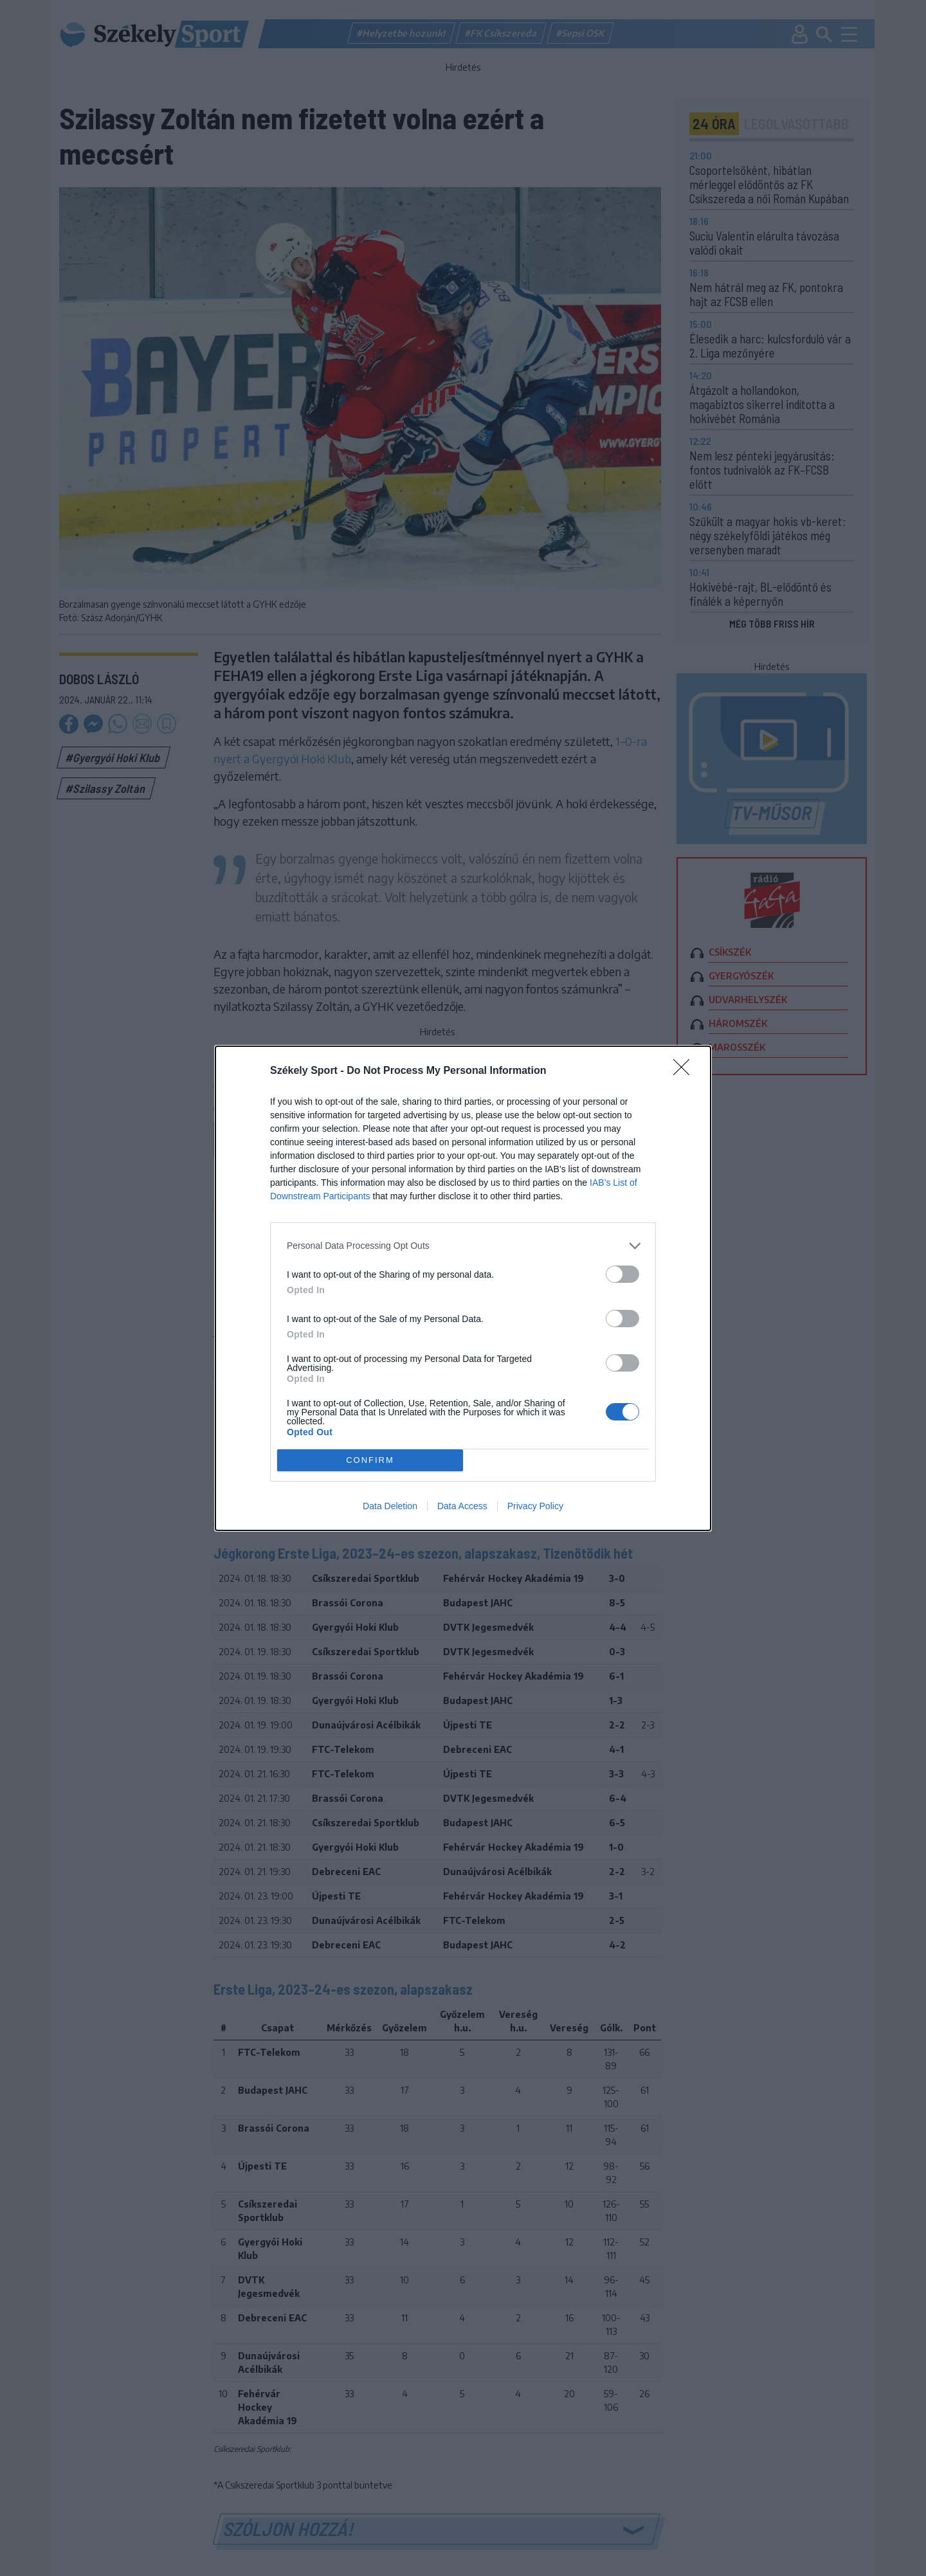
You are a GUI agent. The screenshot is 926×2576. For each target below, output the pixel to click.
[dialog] (463, 1288)
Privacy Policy (535, 1506)
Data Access (462, 1506)
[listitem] (463, 1246)
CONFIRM (370, 1460)
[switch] (622, 1274)
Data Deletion (390, 1506)
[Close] (685, 1071)
